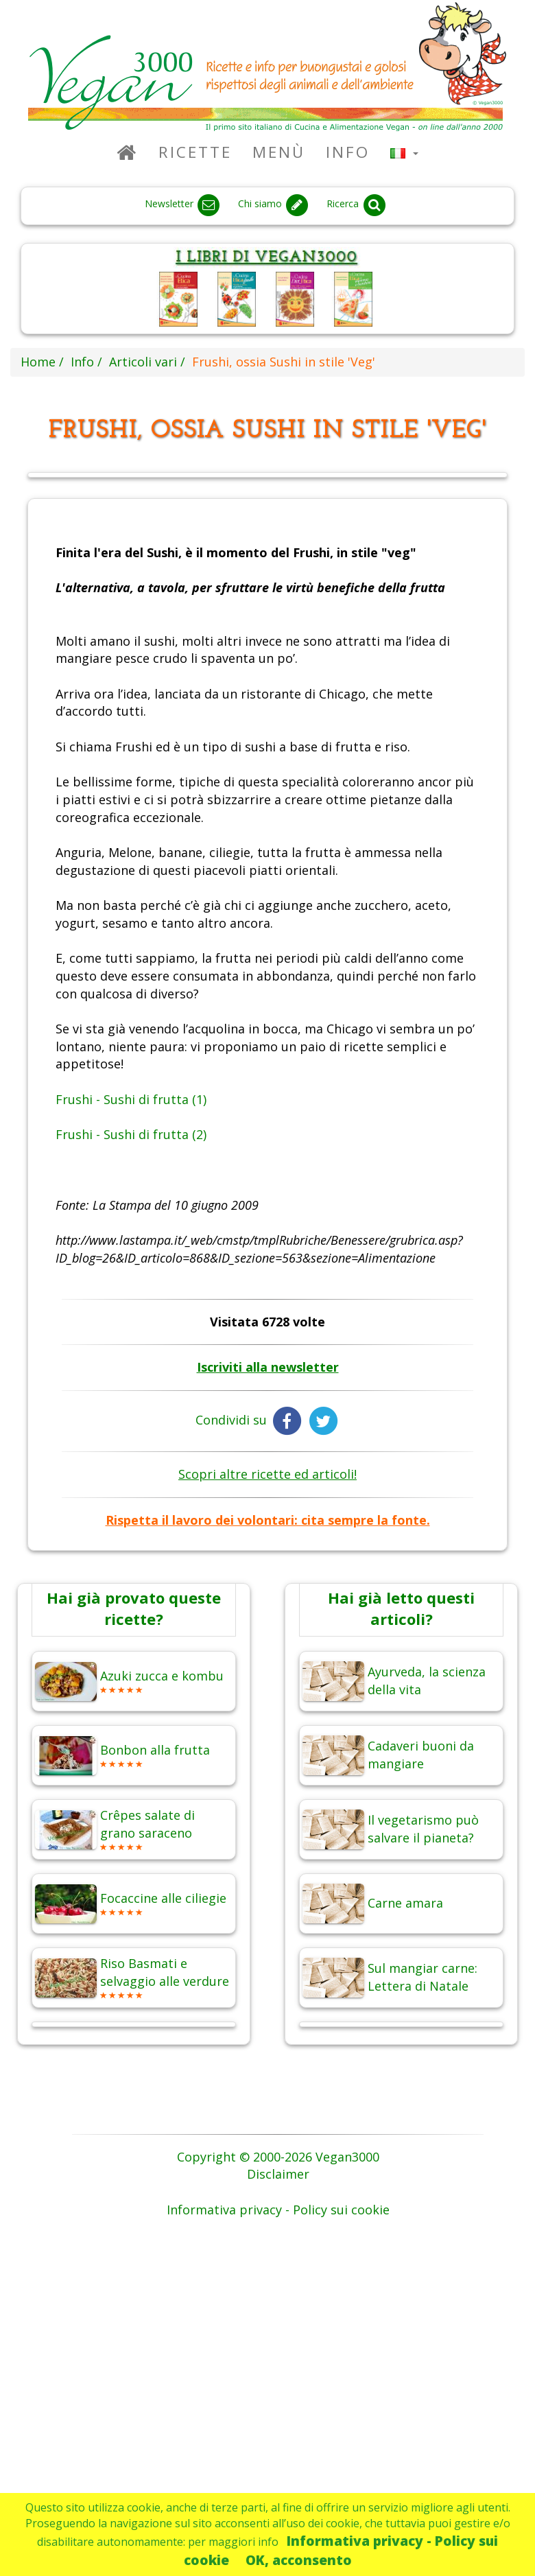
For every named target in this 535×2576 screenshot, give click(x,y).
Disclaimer (278, 2174)
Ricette (195, 152)
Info (348, 152)
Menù (278, 152)
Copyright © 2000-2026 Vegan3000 (278, 2156)
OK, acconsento (299, 2560)
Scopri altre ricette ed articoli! (267, 1474)
